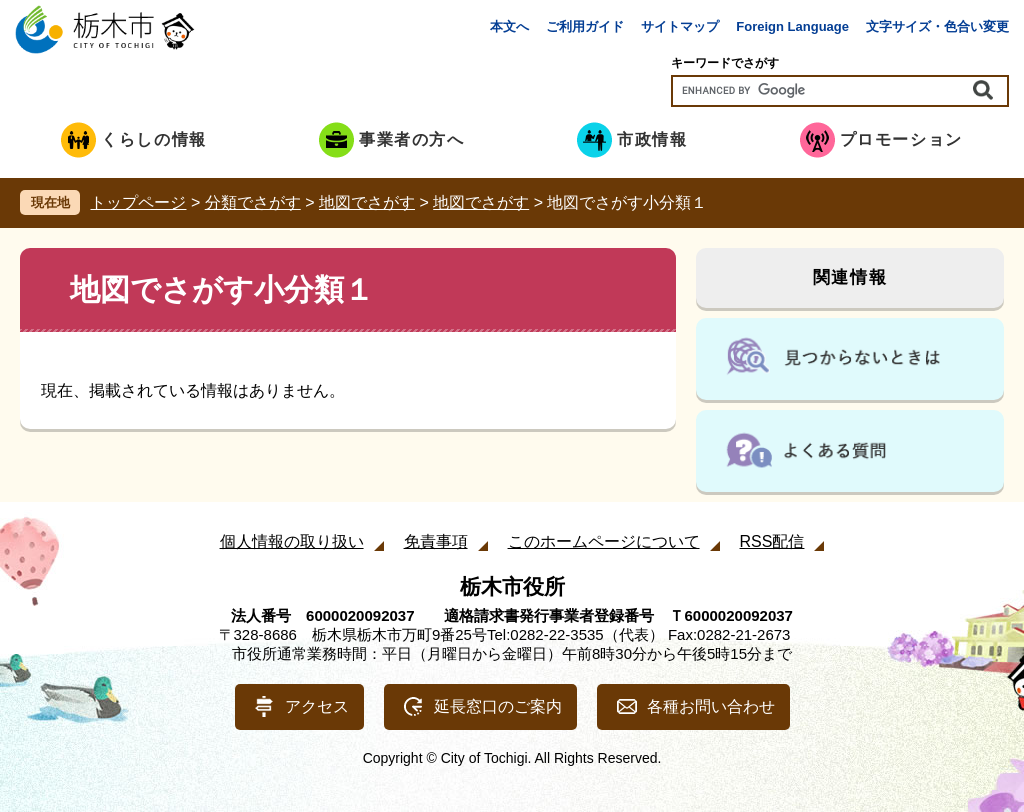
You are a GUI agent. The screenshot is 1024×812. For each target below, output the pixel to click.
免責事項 (436, 541)
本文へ (509, 26)
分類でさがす (253, 202)
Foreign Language (792, 26)
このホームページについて (604, 541)
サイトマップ (680, 26)
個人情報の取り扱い (292, 541)
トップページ (138, 202)
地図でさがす (367, 202)
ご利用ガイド (585, 26)
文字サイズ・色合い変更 (937, 26)
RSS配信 (772, 541)
